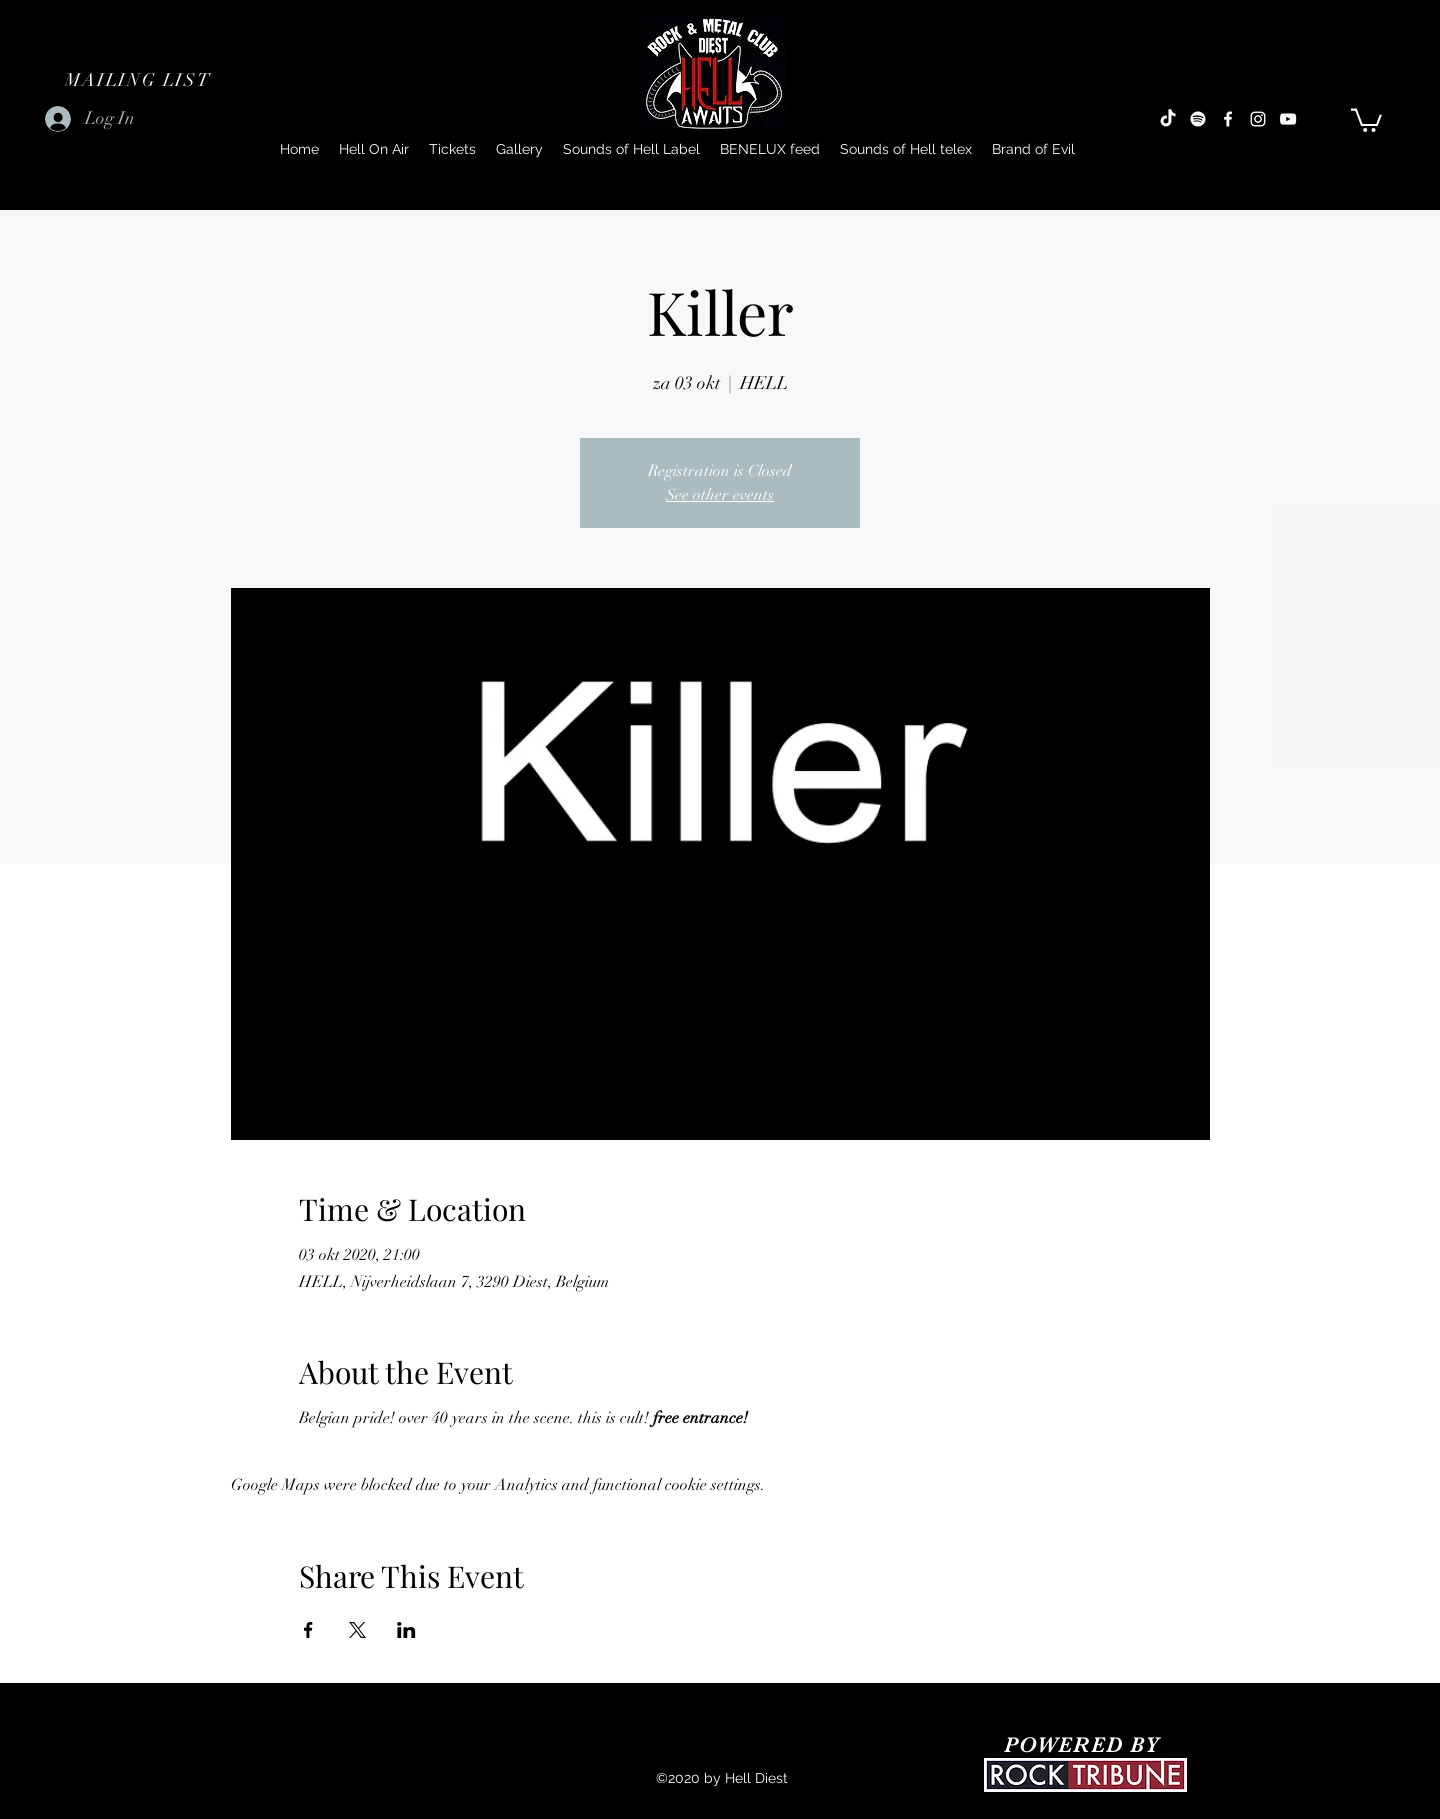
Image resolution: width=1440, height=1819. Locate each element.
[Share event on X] (357, 1630)
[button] (140, 80)
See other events (720, 495)
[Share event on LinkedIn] (406, 1630)
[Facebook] (1228, 119)
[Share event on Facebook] (308, 1630)
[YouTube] (1288, 119)
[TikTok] (1168, 119)
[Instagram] (1258, 119)
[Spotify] (1198, 119)
